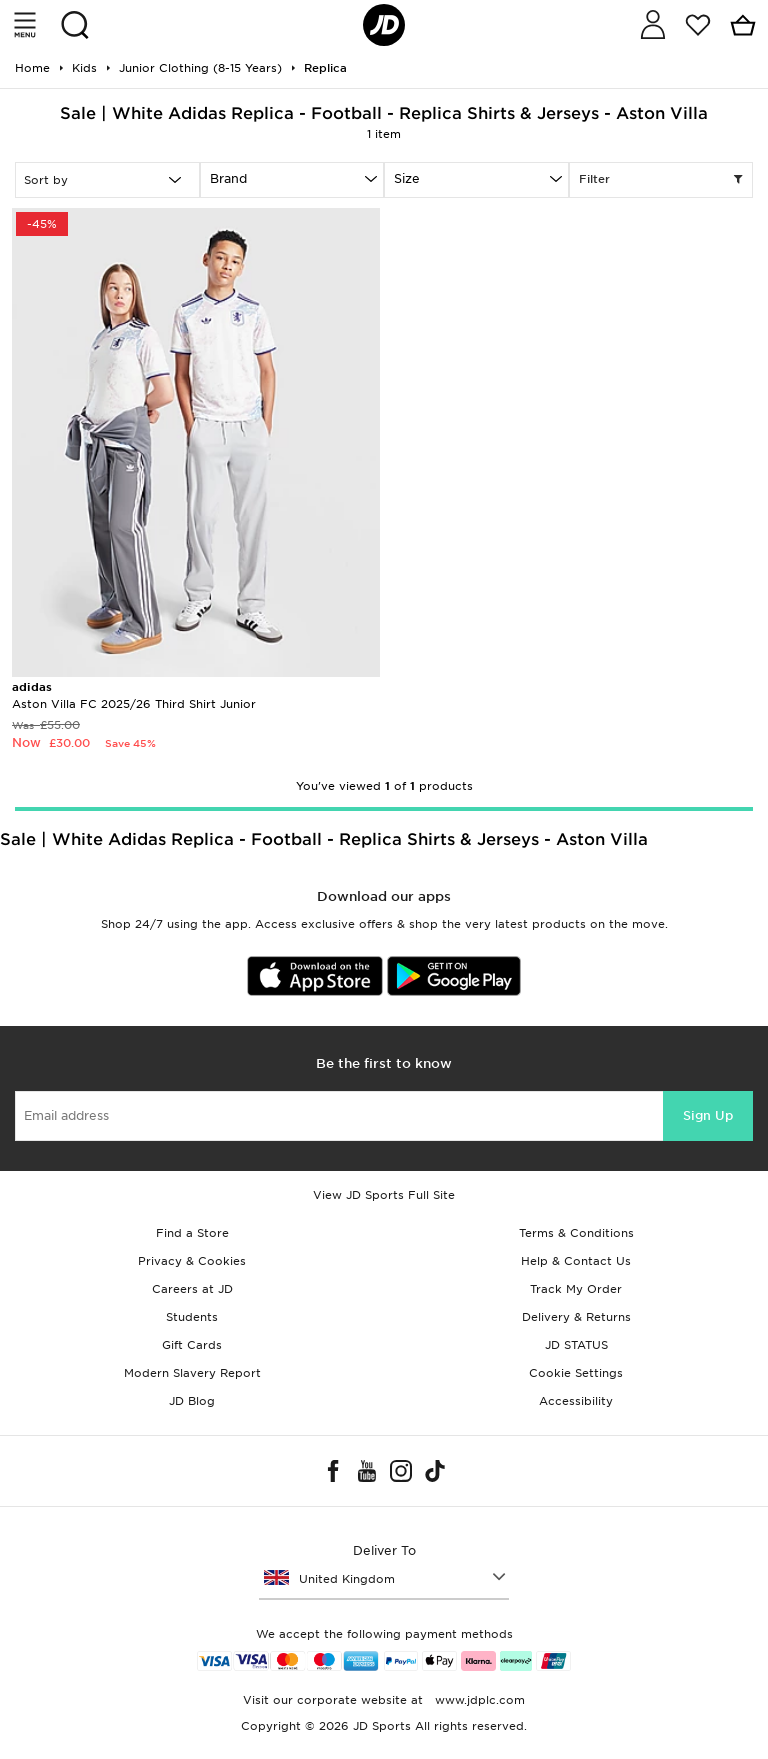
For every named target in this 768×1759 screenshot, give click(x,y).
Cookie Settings (576, 1373)
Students (192, 1317)
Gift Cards (192, 1345)
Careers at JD (192, 1289)
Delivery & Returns (576, 1317)
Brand (228, 178)
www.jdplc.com (478, 1700)
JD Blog (192, 1401)
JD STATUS (576, 1345)
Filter (661, 180)
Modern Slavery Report (192, 1373)
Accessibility (576, 1401)
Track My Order (576, 1289)
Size (407, 178)
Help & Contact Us (576, 1261)
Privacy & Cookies (192, 1261)
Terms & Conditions (576, 1233)
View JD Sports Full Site (384, 1195)
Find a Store (192, 1233)
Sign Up (708, 1115)
